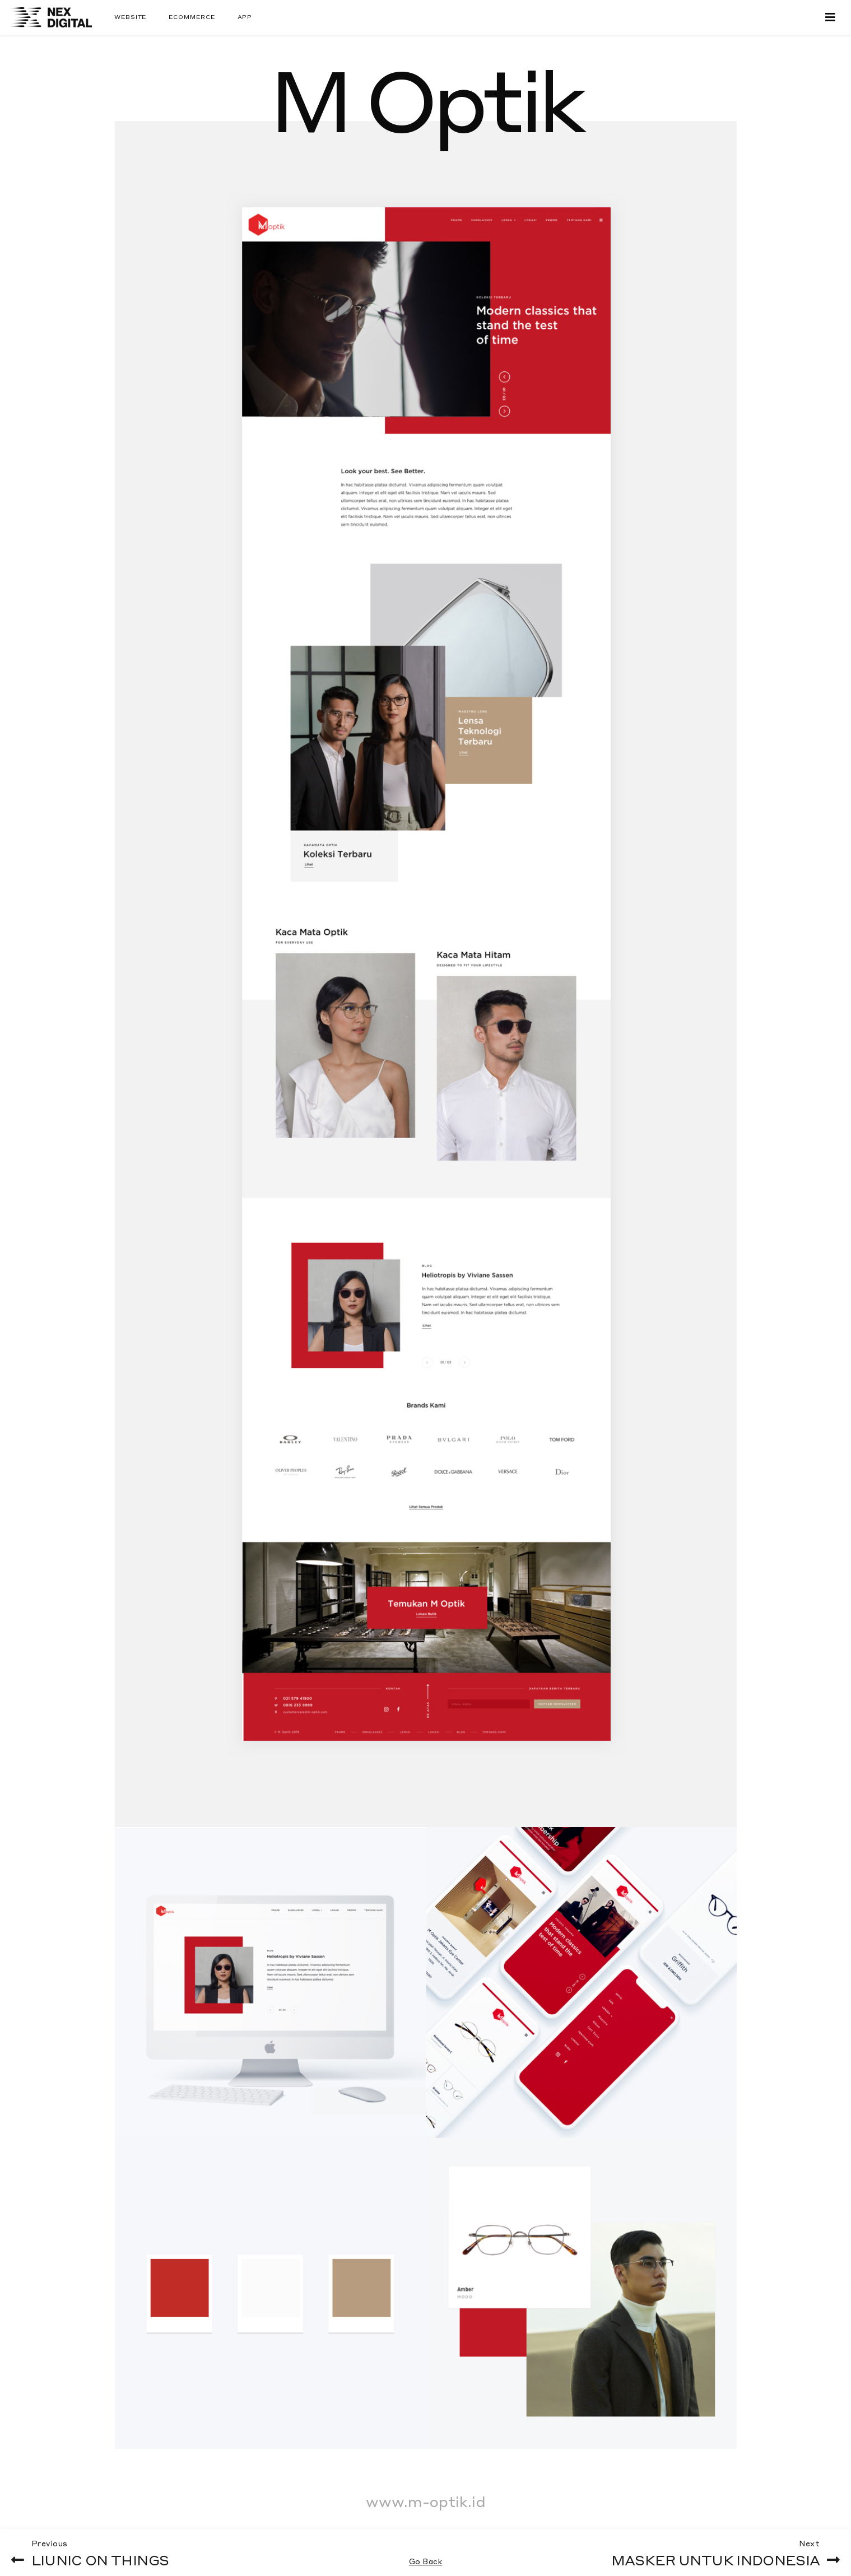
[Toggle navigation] (830, 17)
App (245, 16)
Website (130, 16)
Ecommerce (192, 16)
